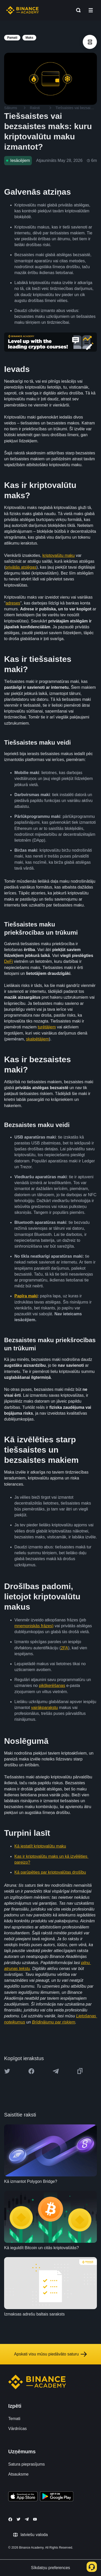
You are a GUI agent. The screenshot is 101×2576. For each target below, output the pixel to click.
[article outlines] (90, 42)
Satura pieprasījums (26, 2464)
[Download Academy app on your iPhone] (23, 2497)
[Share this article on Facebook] (31, 2071)
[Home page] (22, 10)
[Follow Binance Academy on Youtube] (35, 2519)
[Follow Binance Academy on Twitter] (18, 2519)
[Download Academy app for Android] (56, 2497)
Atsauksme (18, 2474)
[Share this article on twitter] (7, 2071)
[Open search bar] (76, 10)
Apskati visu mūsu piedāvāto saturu (50, 2354)
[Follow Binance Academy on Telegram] (27, 2519)
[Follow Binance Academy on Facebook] (10, 2519)
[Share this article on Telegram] (56, 2071)
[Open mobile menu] (91, 10)
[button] (91, 10)
